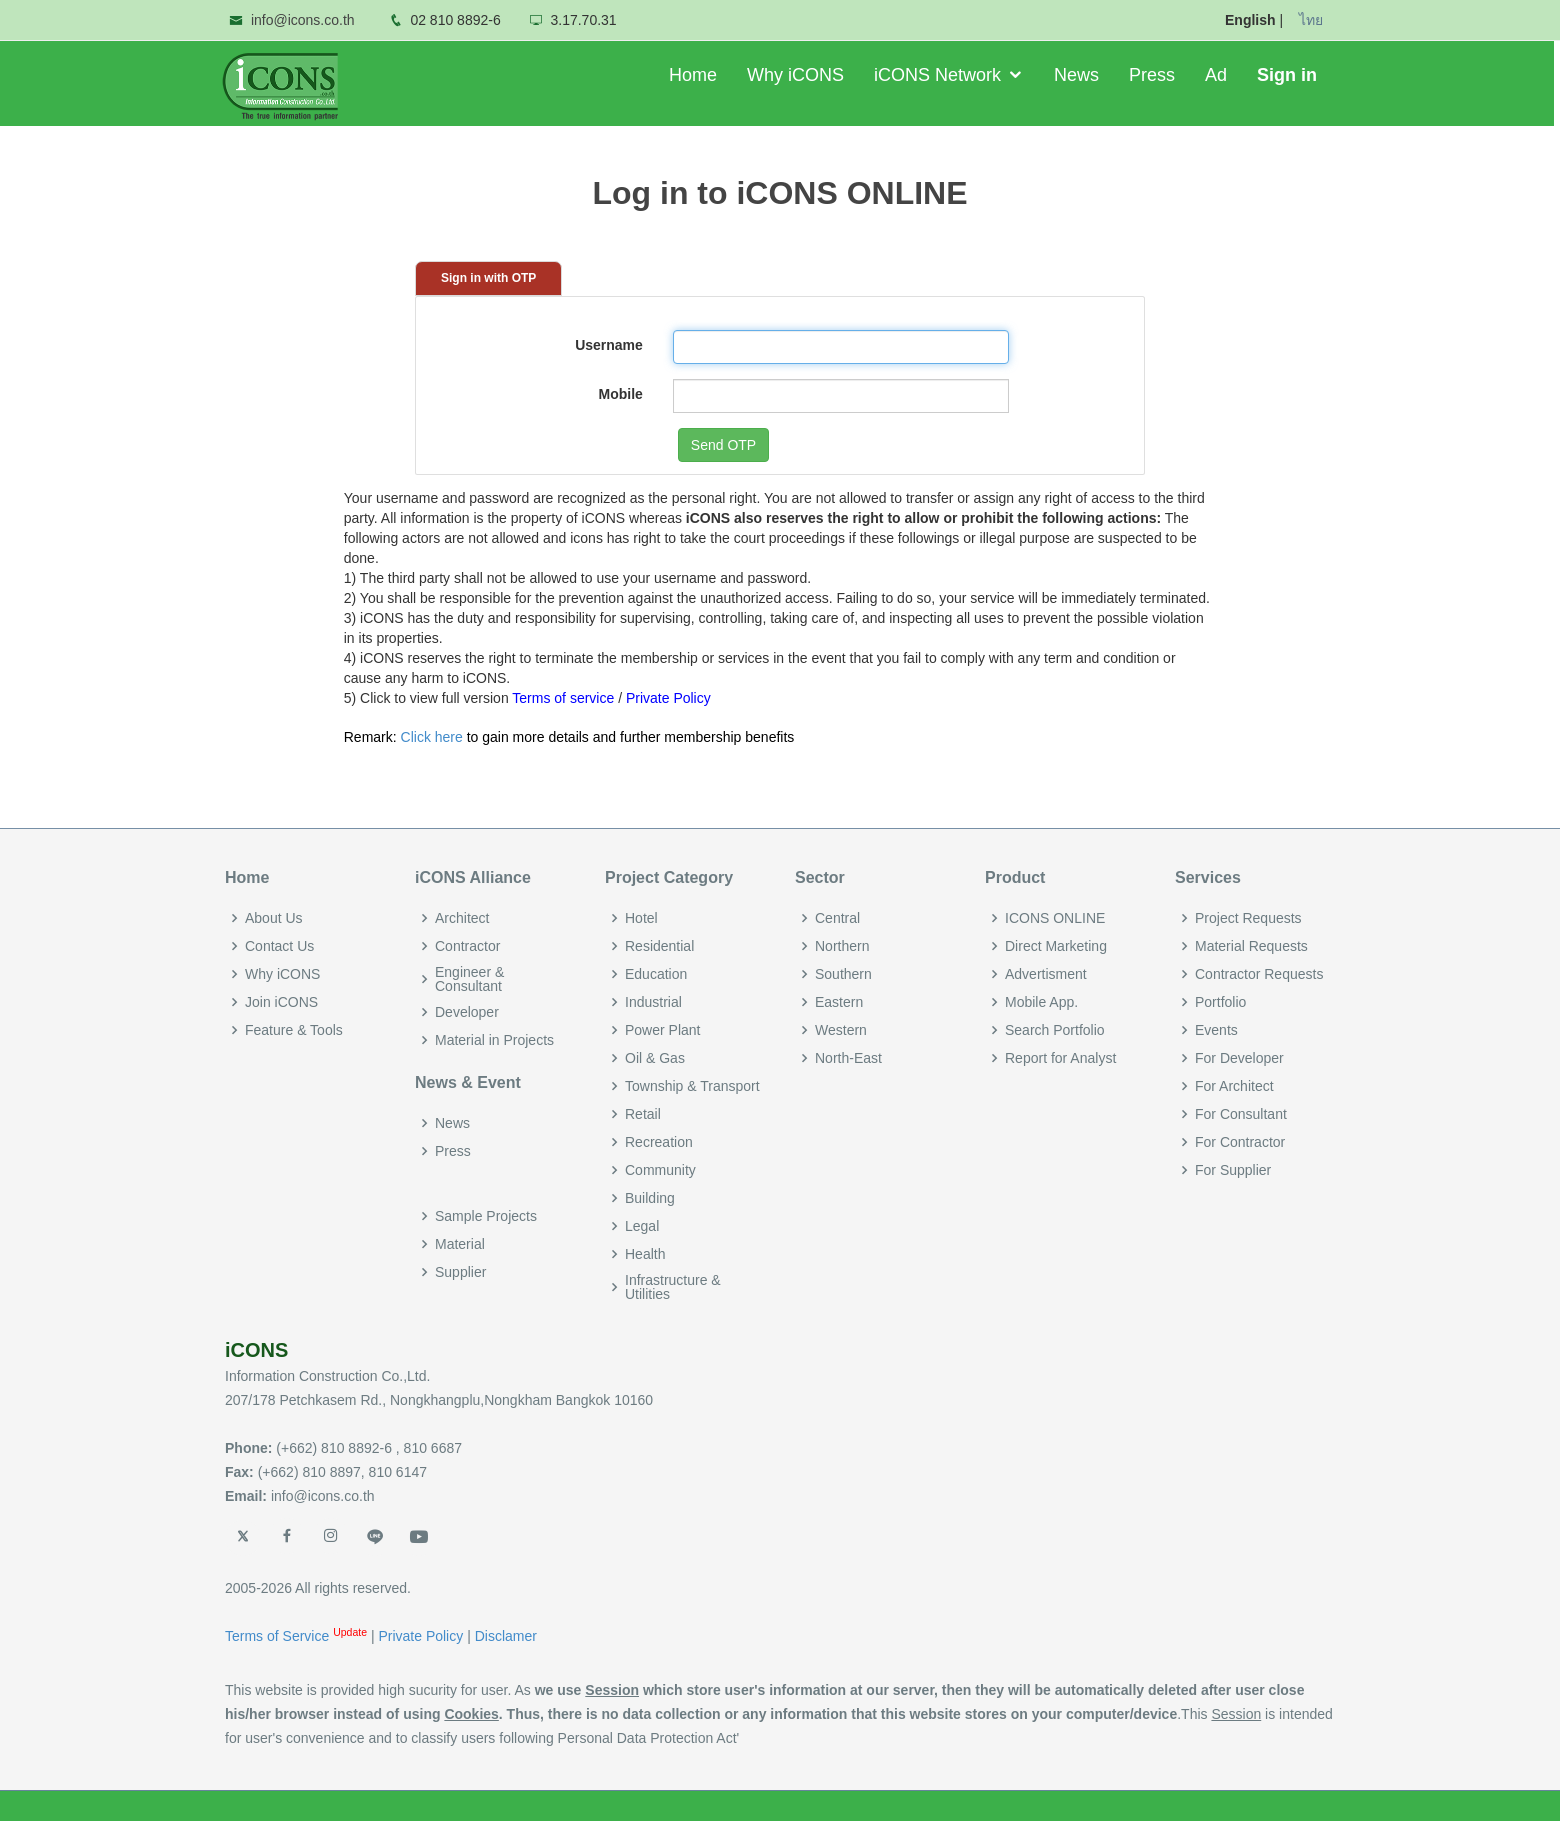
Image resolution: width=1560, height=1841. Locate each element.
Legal (642, 1226)
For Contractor (1240, 1142)
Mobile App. (1041, 1002)
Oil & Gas (655, 1058)
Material (460, 1244)
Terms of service (563, 698)
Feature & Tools (294, 1030)
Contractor (467, 946)
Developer (467, 1012)
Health (645, 1254)
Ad (1219, 75)
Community (660, 1170)
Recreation (659, 1142)
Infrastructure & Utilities (673, 1287)
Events (1216, 1030)
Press (1155, 75)
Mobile (620, 394)
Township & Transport (692, 1086)
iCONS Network (940, 75)
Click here (432, 737)
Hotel (641, 918)
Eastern (839, 1002)
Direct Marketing (1056, 946)
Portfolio (1220, 1002)
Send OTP (723, 445)
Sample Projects (486, 1216)
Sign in (1290, 75)
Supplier (460, 1272)
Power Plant (662, 1030)
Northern (842, 946)
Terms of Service (279, 1636)
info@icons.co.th (303, 20)
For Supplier (1233, 1170)
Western (841, 1030)
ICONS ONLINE (1055, 918)
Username (609, 345)
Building (650, 1198)
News (1079, 75)
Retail (643, 1114)
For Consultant (1241, 1114)
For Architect (1234, 1086)
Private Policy (668, 698)
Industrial (653, 1002)
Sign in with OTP (488, 278)
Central (837, 918)
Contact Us (279, 946)
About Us (274, 918)
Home (696, 75)
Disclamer (506, 1636)
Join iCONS (281, 1002)
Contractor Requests (1259, 974)
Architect (462, 918)
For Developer (1239, 1058)
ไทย (1311, 20)
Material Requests (1251, 946)
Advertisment (1046, 974)
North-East (848, 1058)
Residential (659, 946)
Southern (843, 974)
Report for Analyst (1060, 1058)
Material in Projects (494, 1040)
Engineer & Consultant (469, 979)
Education (656, 974)
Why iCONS (798, 75)
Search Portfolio (1055, 1030)
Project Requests (1248, 918)
